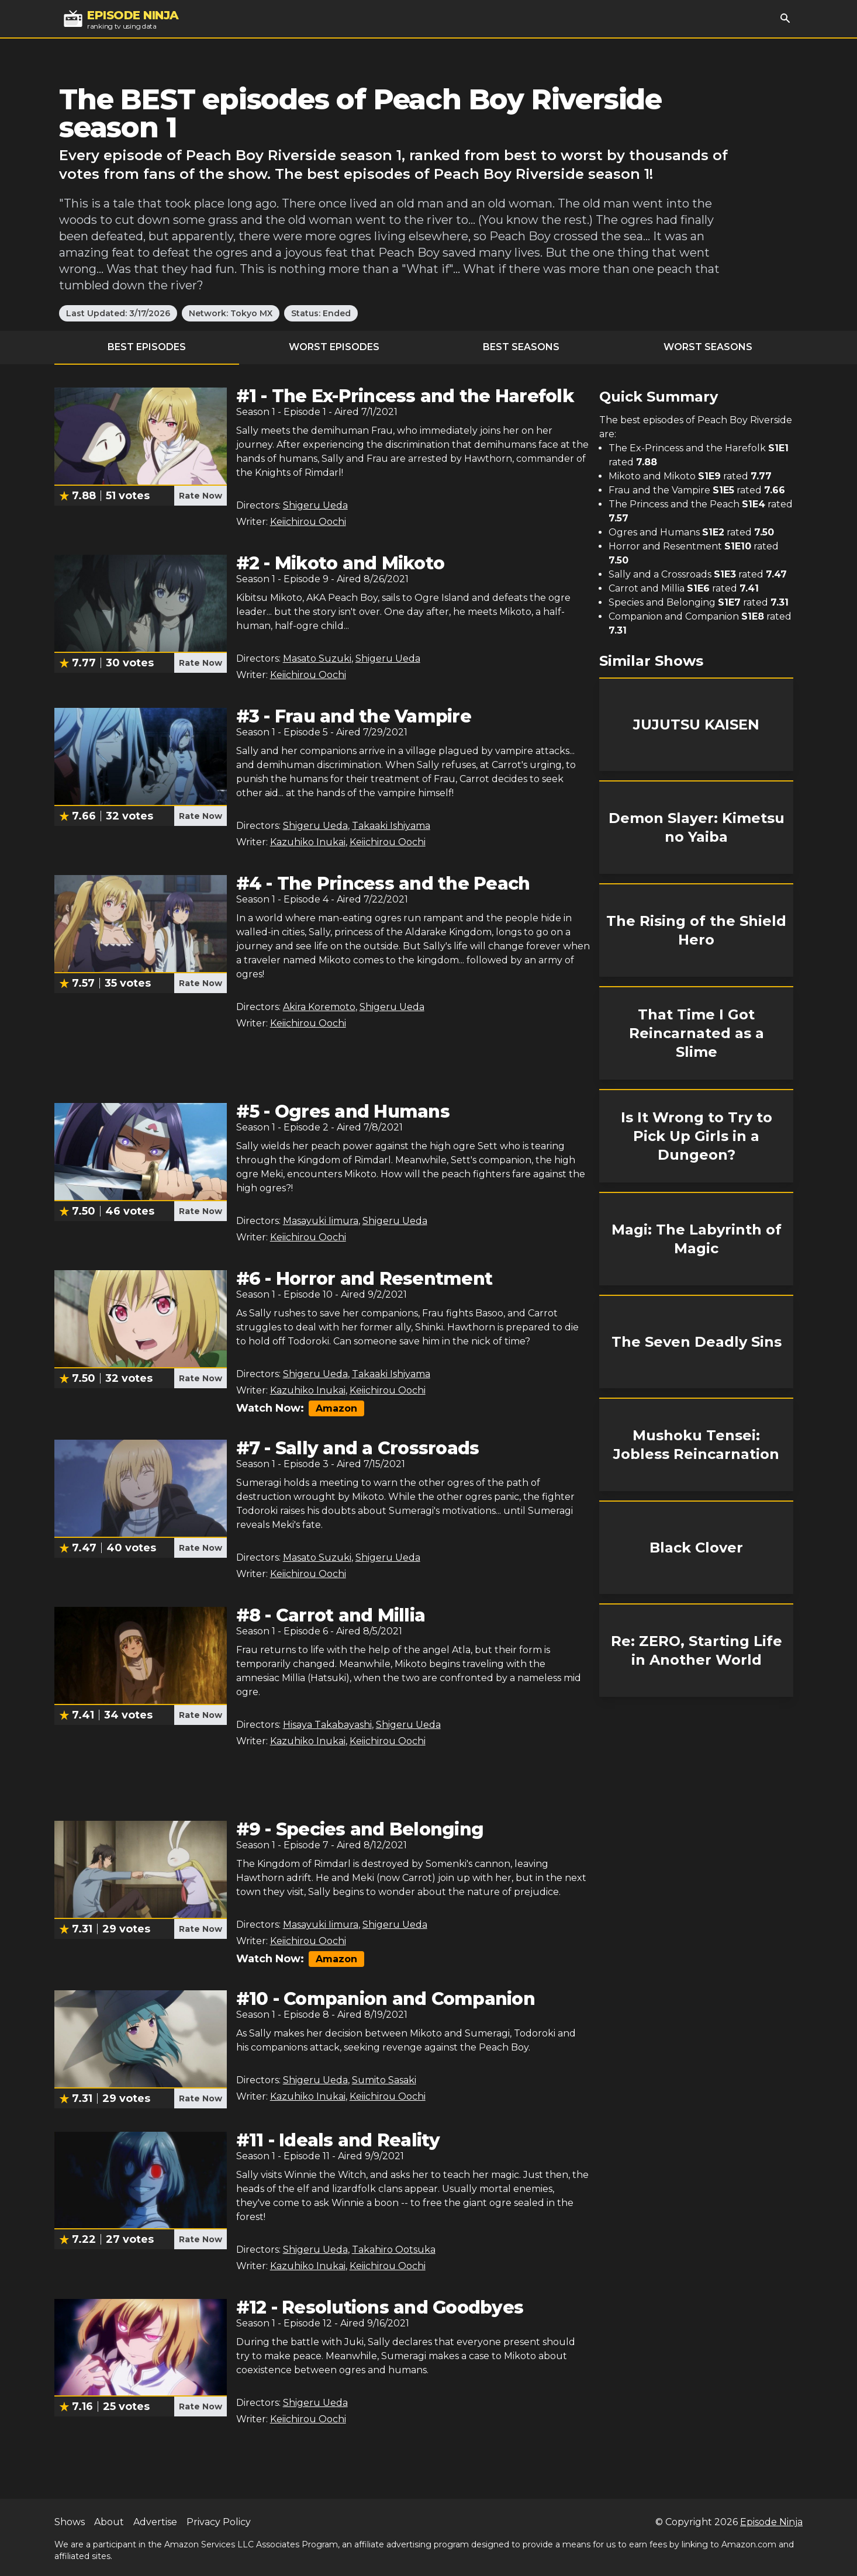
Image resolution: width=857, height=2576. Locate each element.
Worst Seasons (708, 346)
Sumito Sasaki (384, 2080)
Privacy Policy (218, 2521)
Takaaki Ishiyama (391, 825)
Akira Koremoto (319, 1006)
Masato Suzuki (317, 658)
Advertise (155, 2521)
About (109, 2521)
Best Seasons (521, 346)
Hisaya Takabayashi (327, 1724)
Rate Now (200, 495)
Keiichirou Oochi (308, 521)
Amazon (336, 1408)
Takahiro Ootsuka (394, 2249)
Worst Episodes (334, 346)
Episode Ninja (771, 2521)
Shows (69, 2521)
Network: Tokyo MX (230, 313)
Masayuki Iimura (320, 1220)
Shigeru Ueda (315, 505)
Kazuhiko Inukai (307, 842)
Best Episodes (147, 346)
